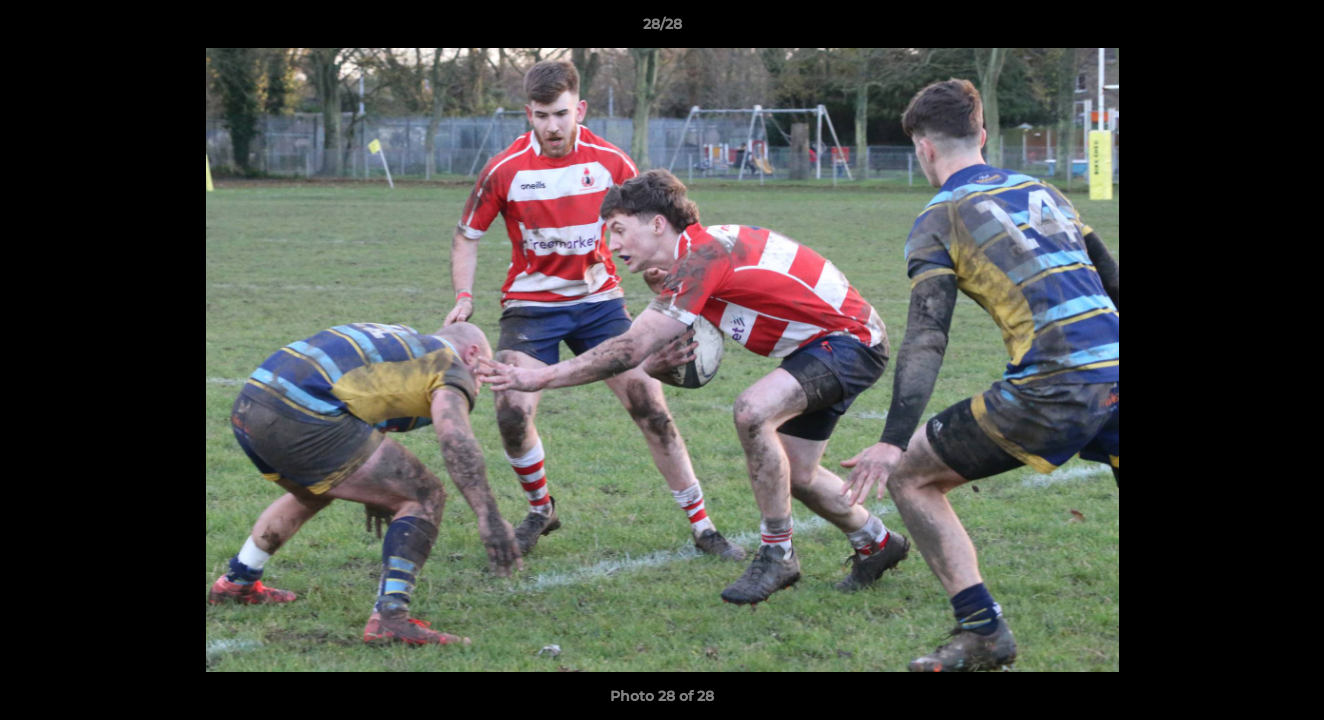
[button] (1288, 29)
